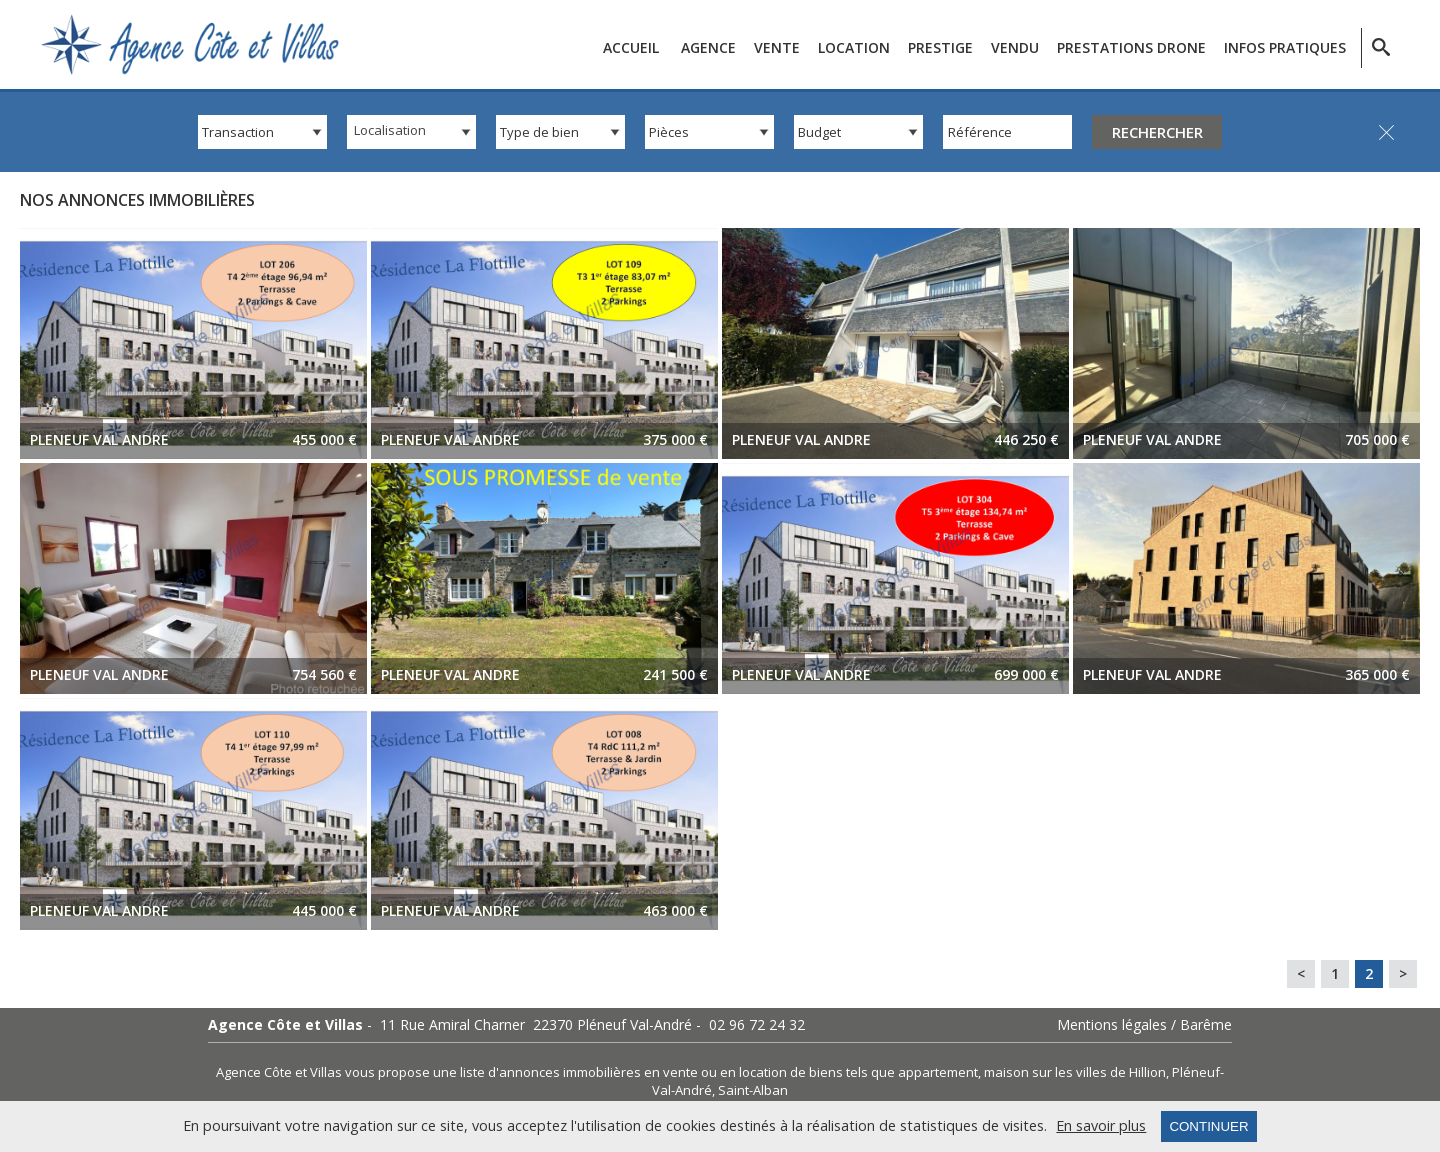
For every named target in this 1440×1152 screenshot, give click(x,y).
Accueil (631, 47)
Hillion (1147, 1072)
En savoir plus (1101, 1126)
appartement (938, 1072)
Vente (777, 47)
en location (753, 1072)
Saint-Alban (753, 1090)
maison (1006, 1072)
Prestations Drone (1131, 47)
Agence (708, 47)
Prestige (940, 47)
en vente (671, 1072)
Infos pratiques (1285, 47)
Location (854, 47)
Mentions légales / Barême (1144, 1025)
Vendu (1015, 47)
